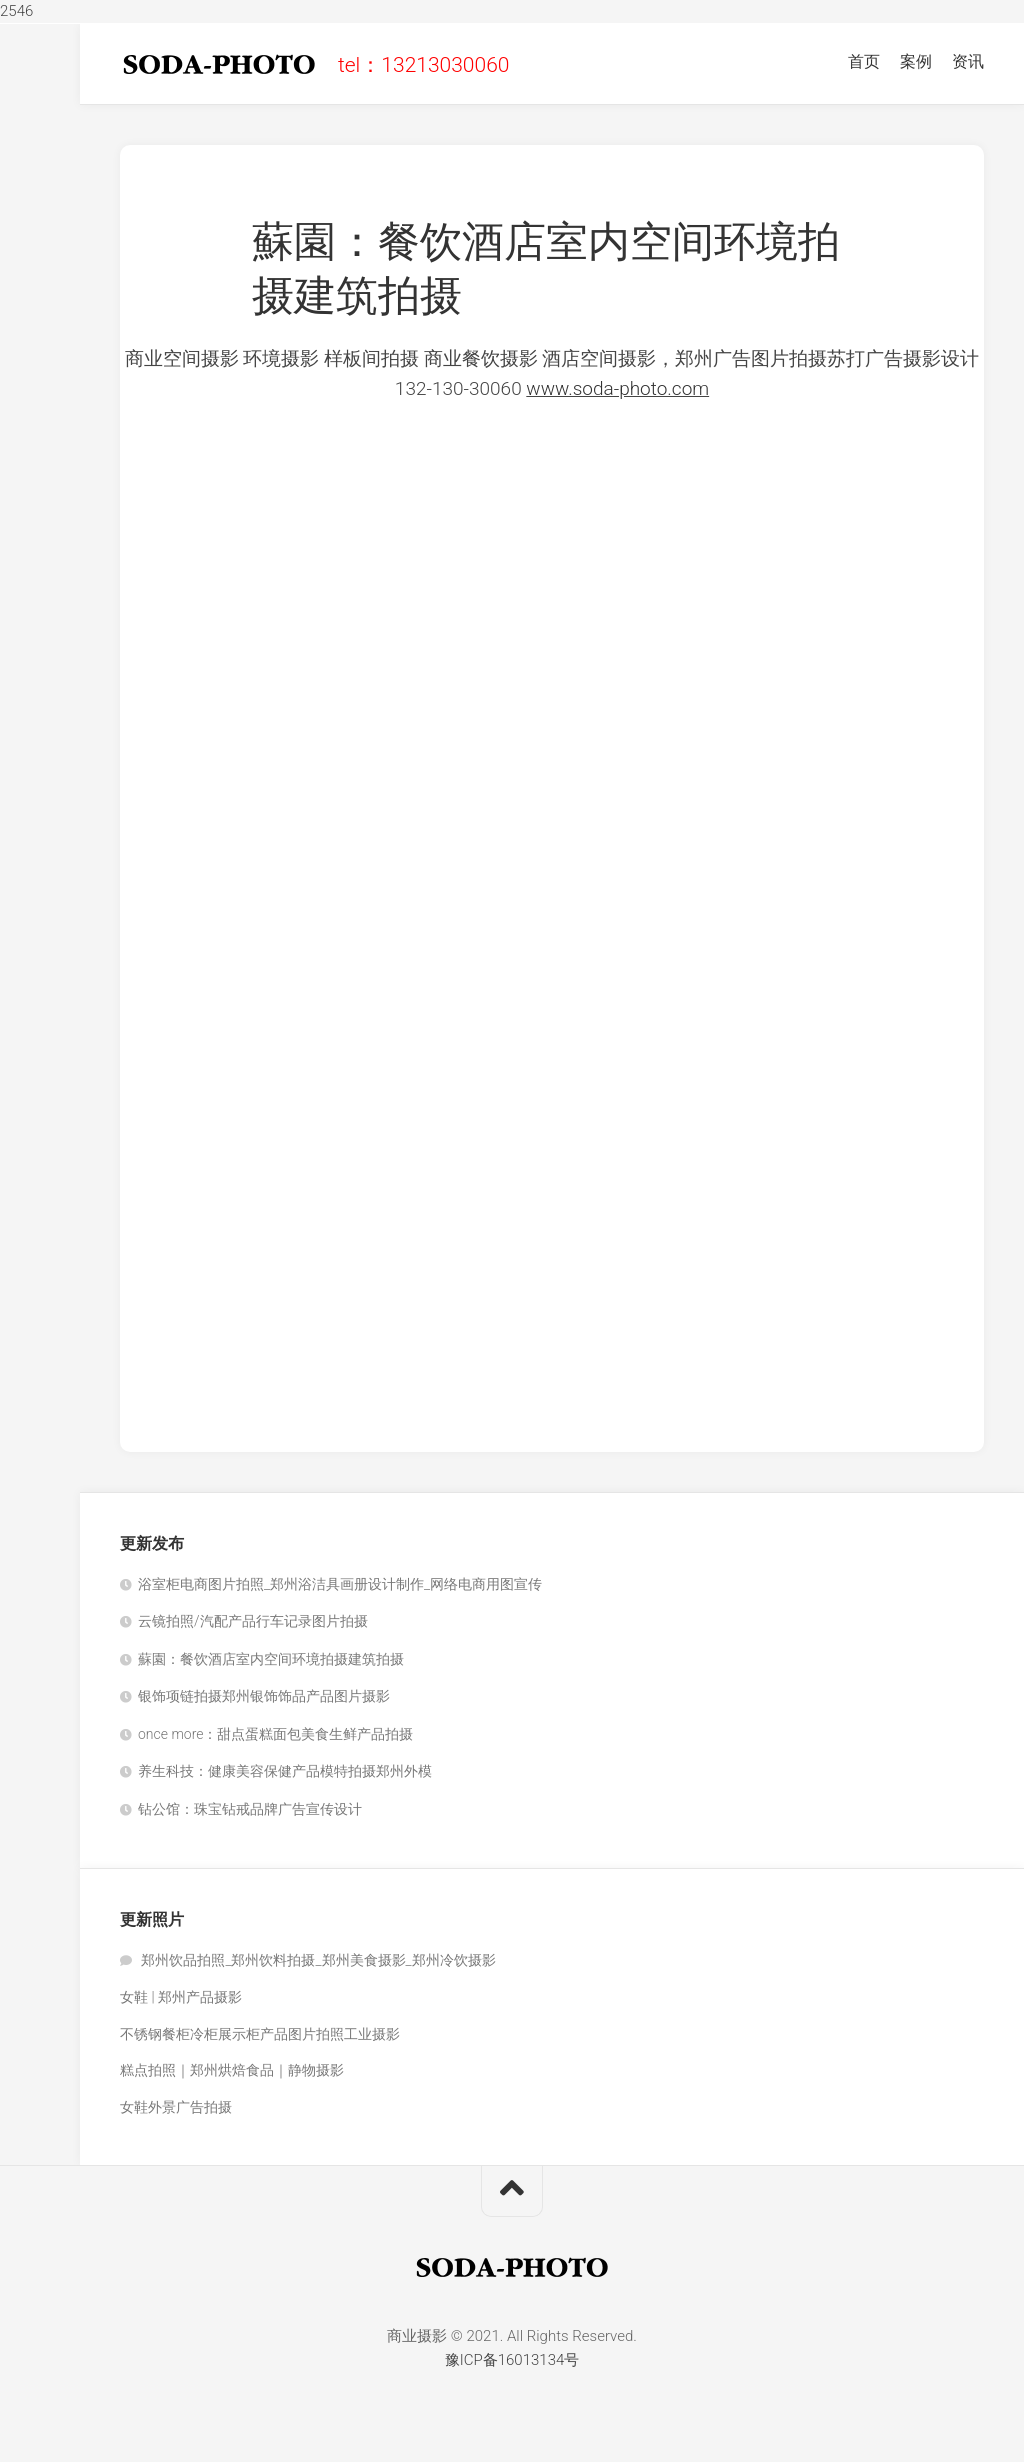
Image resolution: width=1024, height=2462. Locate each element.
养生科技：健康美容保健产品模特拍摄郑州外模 (285, 1771)
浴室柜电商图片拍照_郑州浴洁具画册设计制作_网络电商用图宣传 (340, 1584)
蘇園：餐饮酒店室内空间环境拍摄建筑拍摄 (271, 1659)
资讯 (968, 61)
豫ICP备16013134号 (512, 2360)
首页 (864, 61)
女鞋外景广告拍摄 (176, 2107)
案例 (916, 61)
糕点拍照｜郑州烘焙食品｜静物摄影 (232, 2070)
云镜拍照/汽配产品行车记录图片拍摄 (253, 1621)
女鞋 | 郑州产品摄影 (181, 1997)
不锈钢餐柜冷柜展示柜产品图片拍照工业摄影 (260, 2034)
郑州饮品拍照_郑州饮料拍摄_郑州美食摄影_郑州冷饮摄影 (318, 1960)
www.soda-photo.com (617, 388)
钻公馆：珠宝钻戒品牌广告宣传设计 (250, 1809)
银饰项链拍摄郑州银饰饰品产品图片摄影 (264, 1696)
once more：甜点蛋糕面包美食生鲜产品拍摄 (275, 1734)
